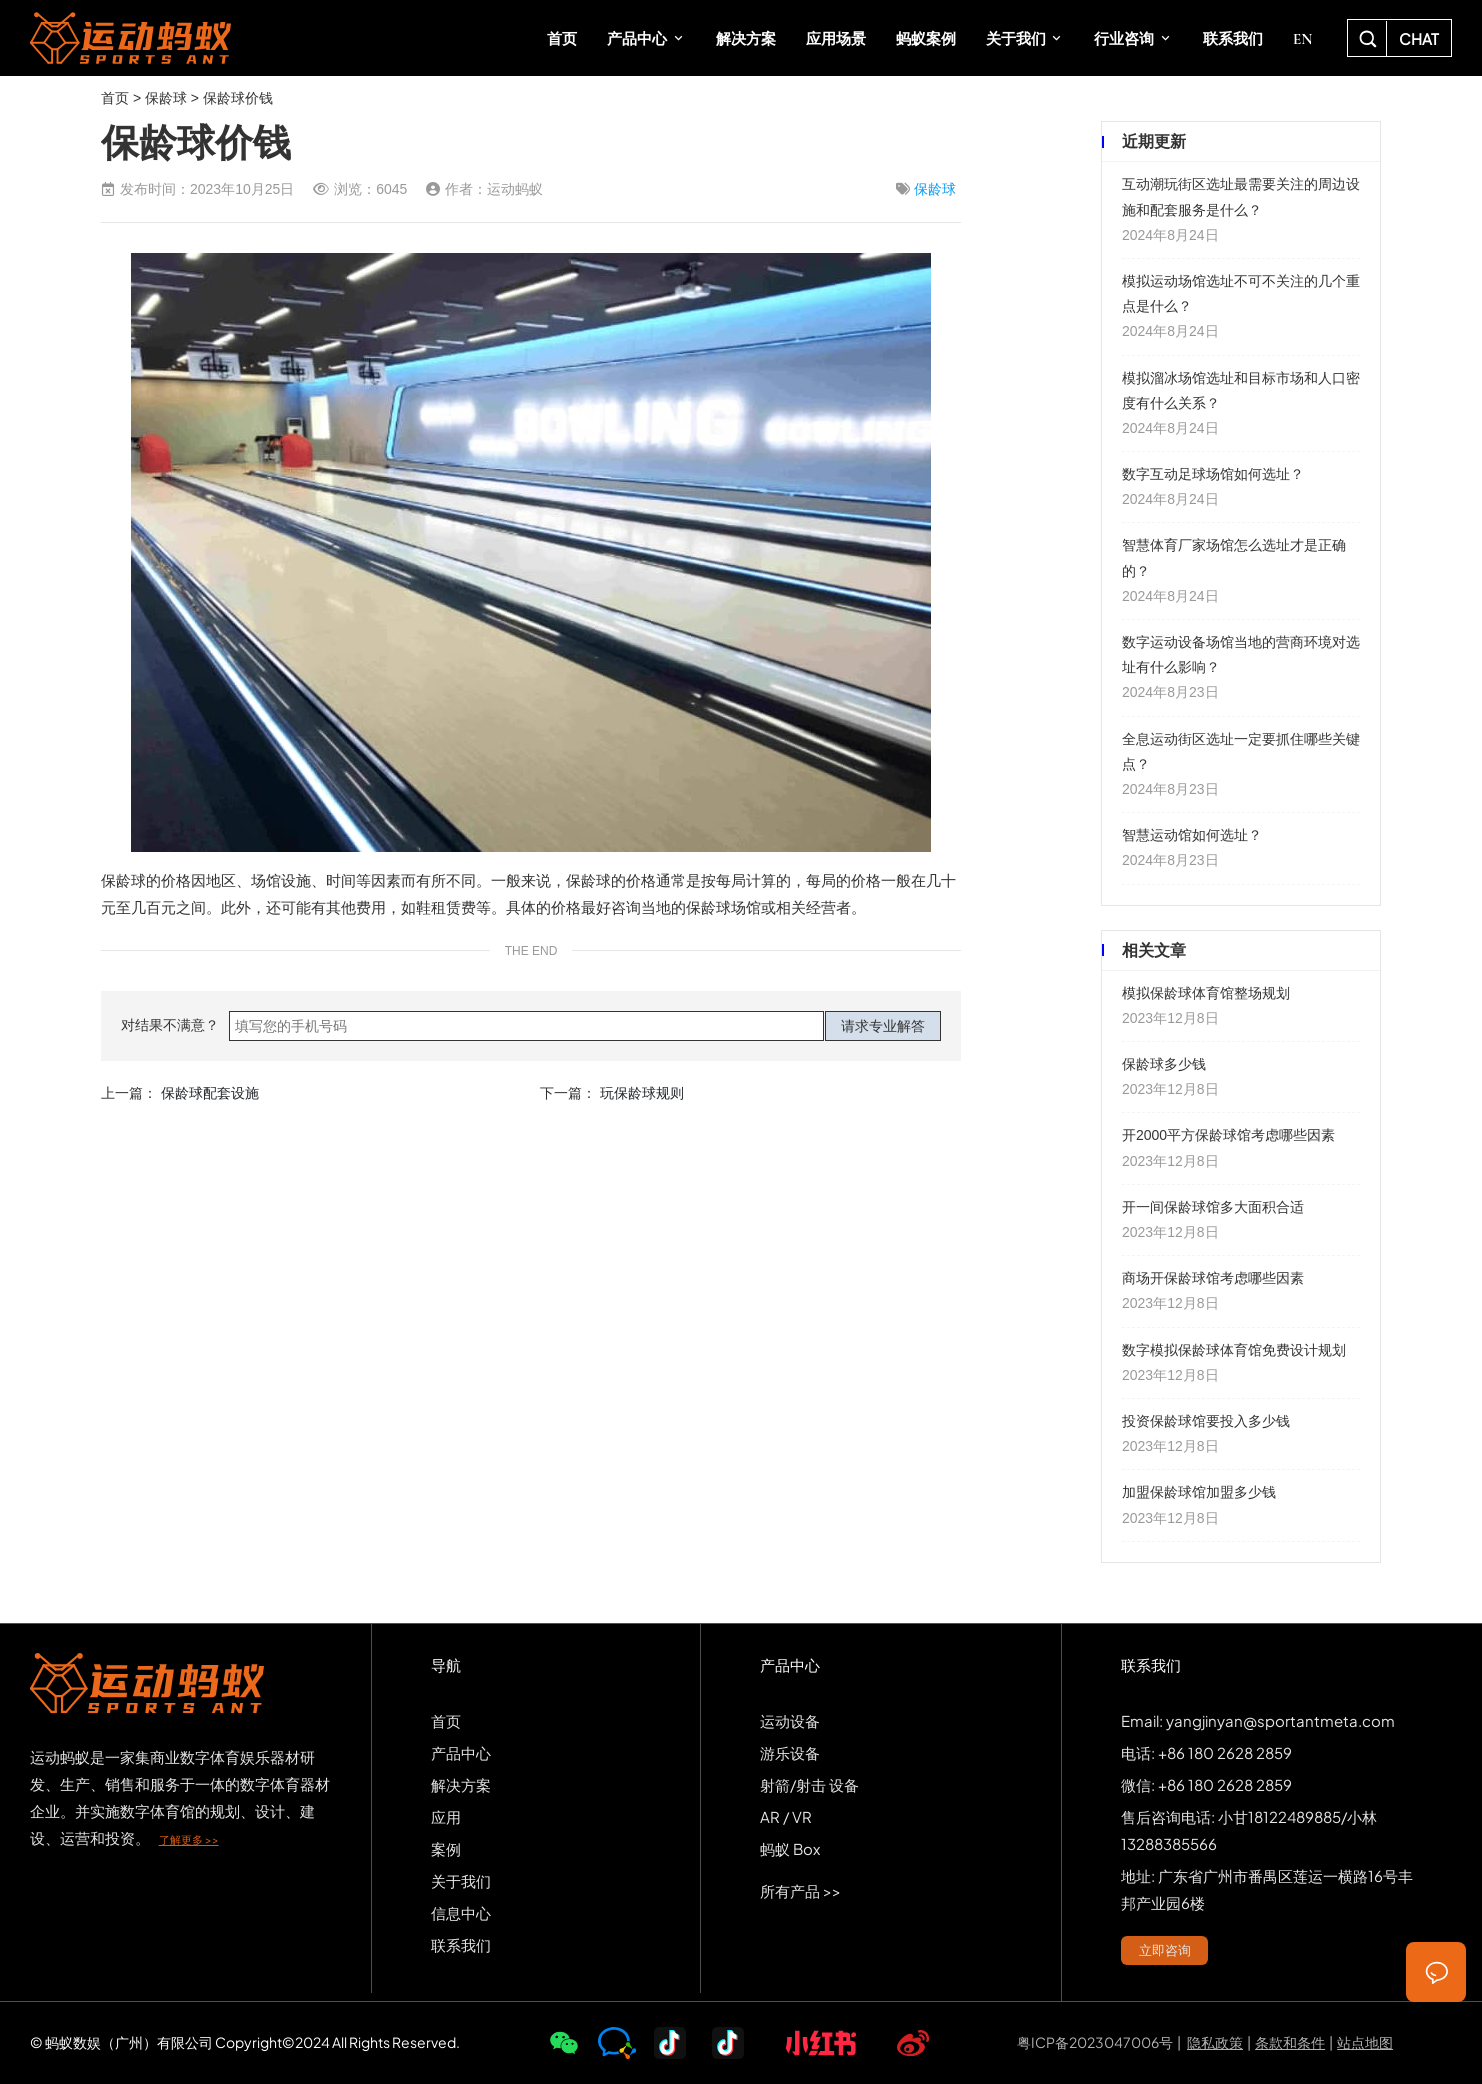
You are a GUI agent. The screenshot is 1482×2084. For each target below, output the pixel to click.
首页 (115, 98)
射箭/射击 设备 (809, 1784)
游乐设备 (790, 1752)
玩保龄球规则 (642, 1093)
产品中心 (461, 1752)
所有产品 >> (800, 1890)
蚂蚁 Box (790, 1848)
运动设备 (790, 1720)
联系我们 (461, 1944)
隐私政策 (1215, 2042)
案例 (446, 1848)
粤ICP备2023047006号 (1095, 2042)
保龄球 (166, 98)
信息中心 (461, 1912)
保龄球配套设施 (210, 1093)
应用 (446, 1816)
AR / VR (786, 1816)
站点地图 (1365, 2042)
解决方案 (461, 1784)
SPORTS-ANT (130, 38)
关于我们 (461, 1880)
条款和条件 (1290, 2042)
